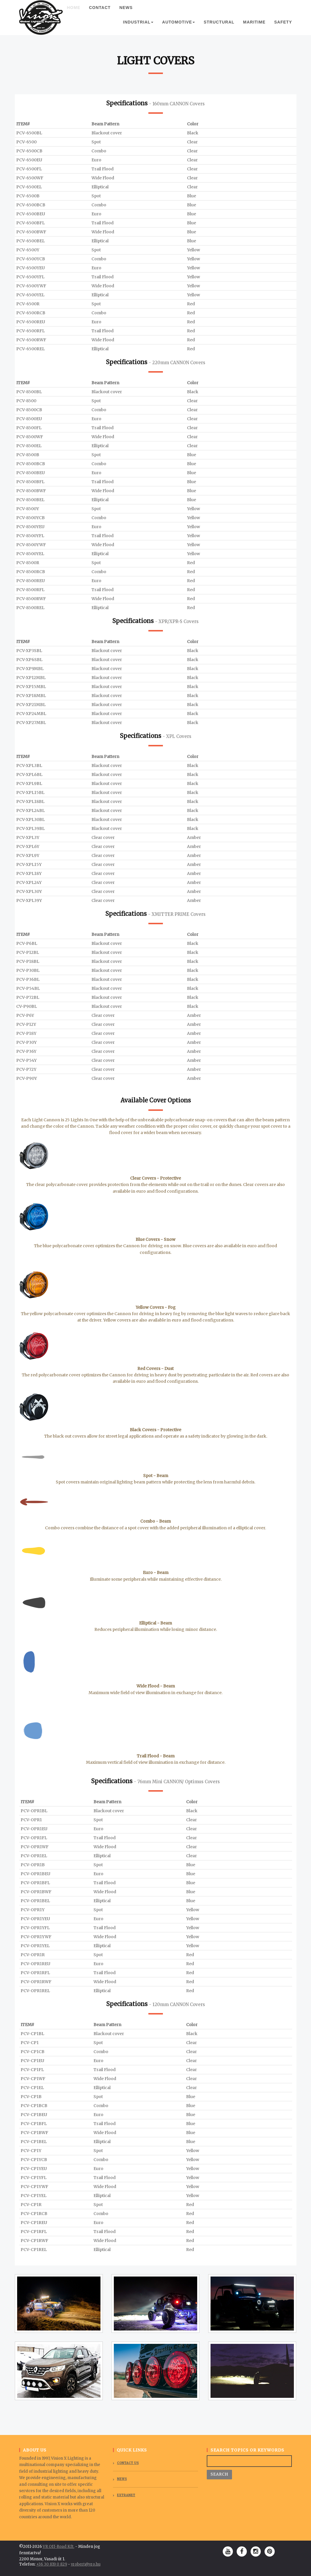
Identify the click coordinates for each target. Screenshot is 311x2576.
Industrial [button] (138, 27)
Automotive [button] (178, 27)
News (126, 13)
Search (219, 2474)
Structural (219, 27)
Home (76, 12)
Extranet (126, 2495)
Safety (283, 27)
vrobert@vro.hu (85, 2564)
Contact (100, 13)
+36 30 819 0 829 (51, 2564)
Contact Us (128, 2463)
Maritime (254, 27)
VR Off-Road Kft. (58, 2546)
